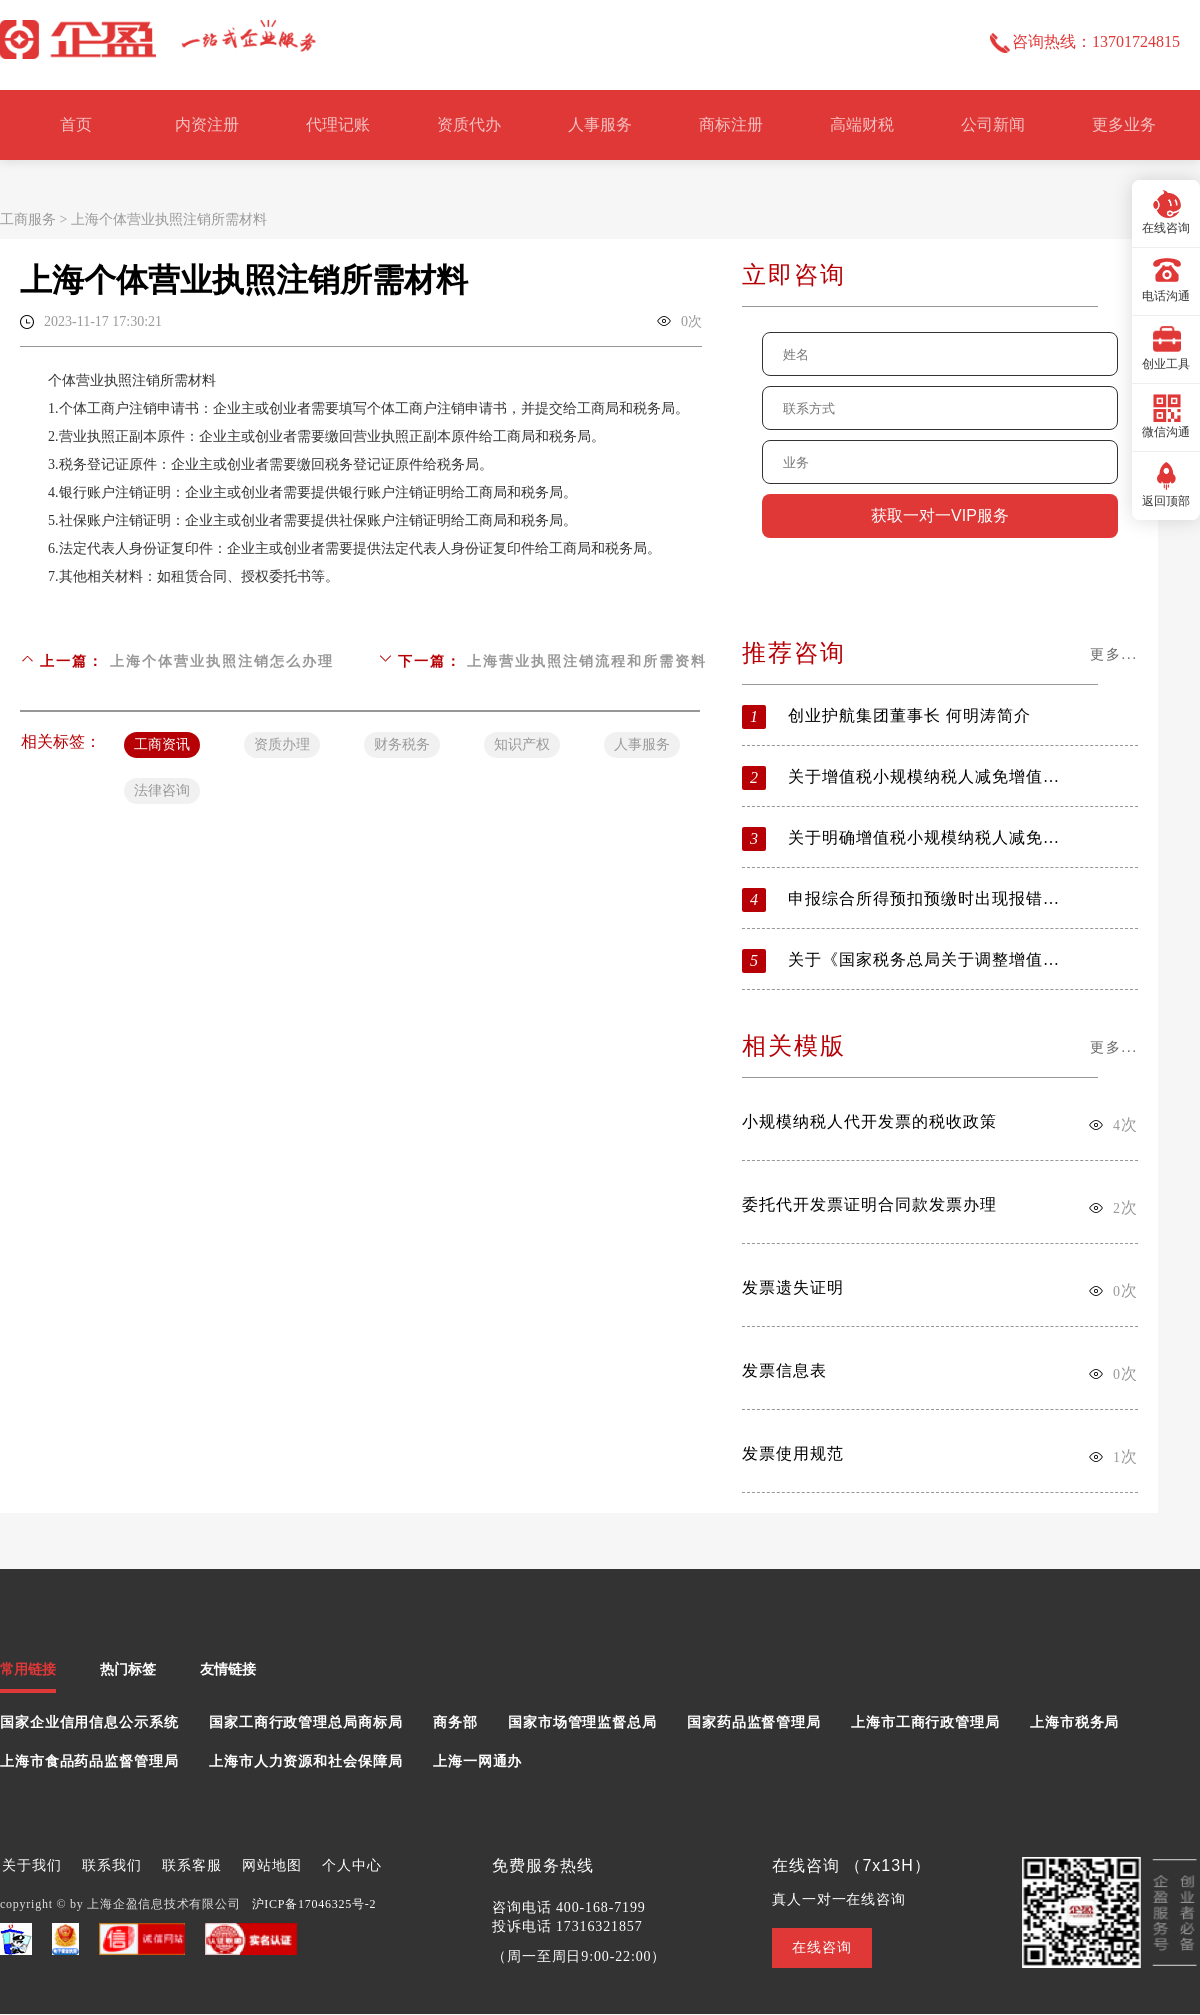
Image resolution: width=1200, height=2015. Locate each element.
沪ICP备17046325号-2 (314, 1904)
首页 (76, 124)
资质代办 (469, 124)
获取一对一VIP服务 (940, 515)
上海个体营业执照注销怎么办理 (222, 661)
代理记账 (338, 124)
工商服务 (28, 219)
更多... (1114, 654)
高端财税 (862, 124)
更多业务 (1124, 124)
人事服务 (600, 124)
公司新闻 (993, 124)
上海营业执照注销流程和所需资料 (587, 661)
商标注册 (731, 124)
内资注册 (207, 124)
